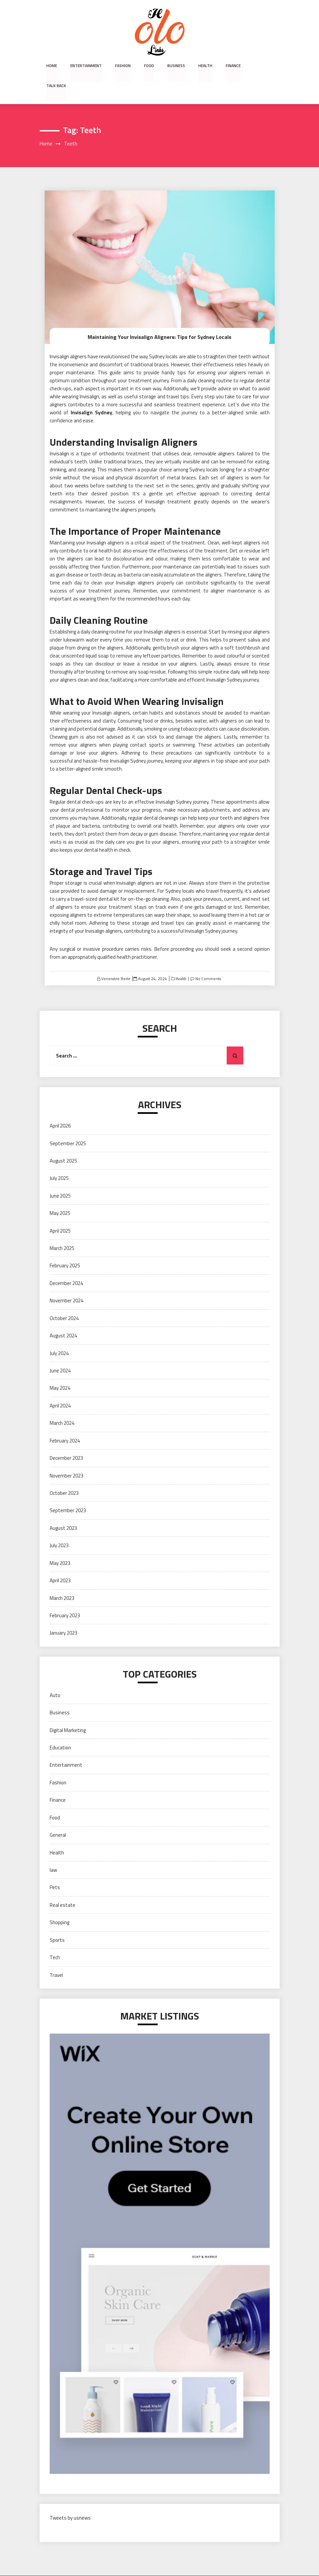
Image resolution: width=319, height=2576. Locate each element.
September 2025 (68, 1123)
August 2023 (63, 1508)
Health (205, 65)
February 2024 (65, 1420)
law (53, 1850)
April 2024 (60, 1385)
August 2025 (63, 1141)
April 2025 (60, 1211)
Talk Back (263, 65)
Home (51, 65)
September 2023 (68, 1490)
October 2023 (64, 1473)
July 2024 (59, 1333)
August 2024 (63, 1315)
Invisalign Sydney (91, 392)
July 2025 (59, 1158)
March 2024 (62, 1403)
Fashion (123, 65)
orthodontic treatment (124, 433)
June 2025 (60, 1176)
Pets (55, 1867)
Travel (56, 1955)
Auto (55, 1675)
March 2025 (62, 1228)
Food (149, 65)
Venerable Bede (115, 958)
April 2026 (60, 1106)
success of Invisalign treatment (154, 481)
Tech (55, 1937)
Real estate (62, 1885)
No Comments (208, 958)
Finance (232, 65)
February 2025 (65, 1246)
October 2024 (64, 1298)
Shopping (59, 1902)
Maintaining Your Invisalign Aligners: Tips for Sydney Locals (159, 317)
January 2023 (63, 1613)
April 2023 (60, 1560)
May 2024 (60, 1368)
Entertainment (86, 65)
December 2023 (66, 1438)
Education (60, 1727)
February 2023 (65, 1595)
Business (176, 65)
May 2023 (60, 1543)
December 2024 (66, 1263)
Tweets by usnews (70, 2498)
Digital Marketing (68, 1710)
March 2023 (62, 1578)
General (58, 1815)
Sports (57, 1920)
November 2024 (66, 1280)
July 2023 (59, 1525)
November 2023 (66, 1455)
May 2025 (60, 1193)
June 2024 (60, 1350)
